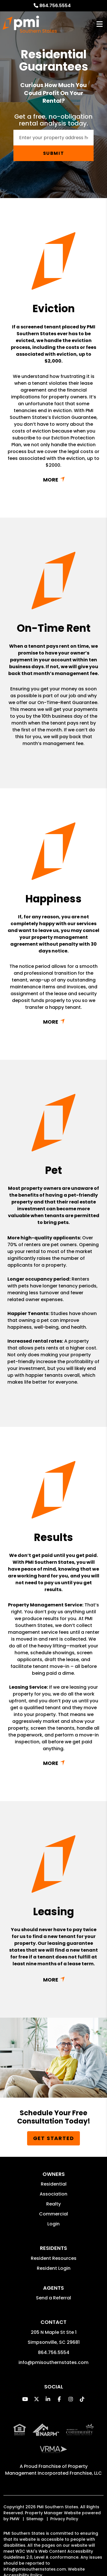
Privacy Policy (64, 2519)
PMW (14, 2519)
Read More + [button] (53, 479)
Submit (53, 153)
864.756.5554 (55, 5)
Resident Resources (53, 2258)
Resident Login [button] (53, 2268)
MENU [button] (99, 24)
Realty (53, 2204)
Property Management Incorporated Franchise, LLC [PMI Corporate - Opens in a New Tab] (53, 2469)
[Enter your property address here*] (53, 137)
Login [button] (53, 2224)
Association (53, 2194)
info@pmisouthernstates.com (53, 2362)
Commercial (53, 2214)
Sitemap (34, 2519)
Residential (53, 2184)
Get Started (53, 2138)
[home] (30, 24)
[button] (25, 2399)
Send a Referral (53, 2298)
